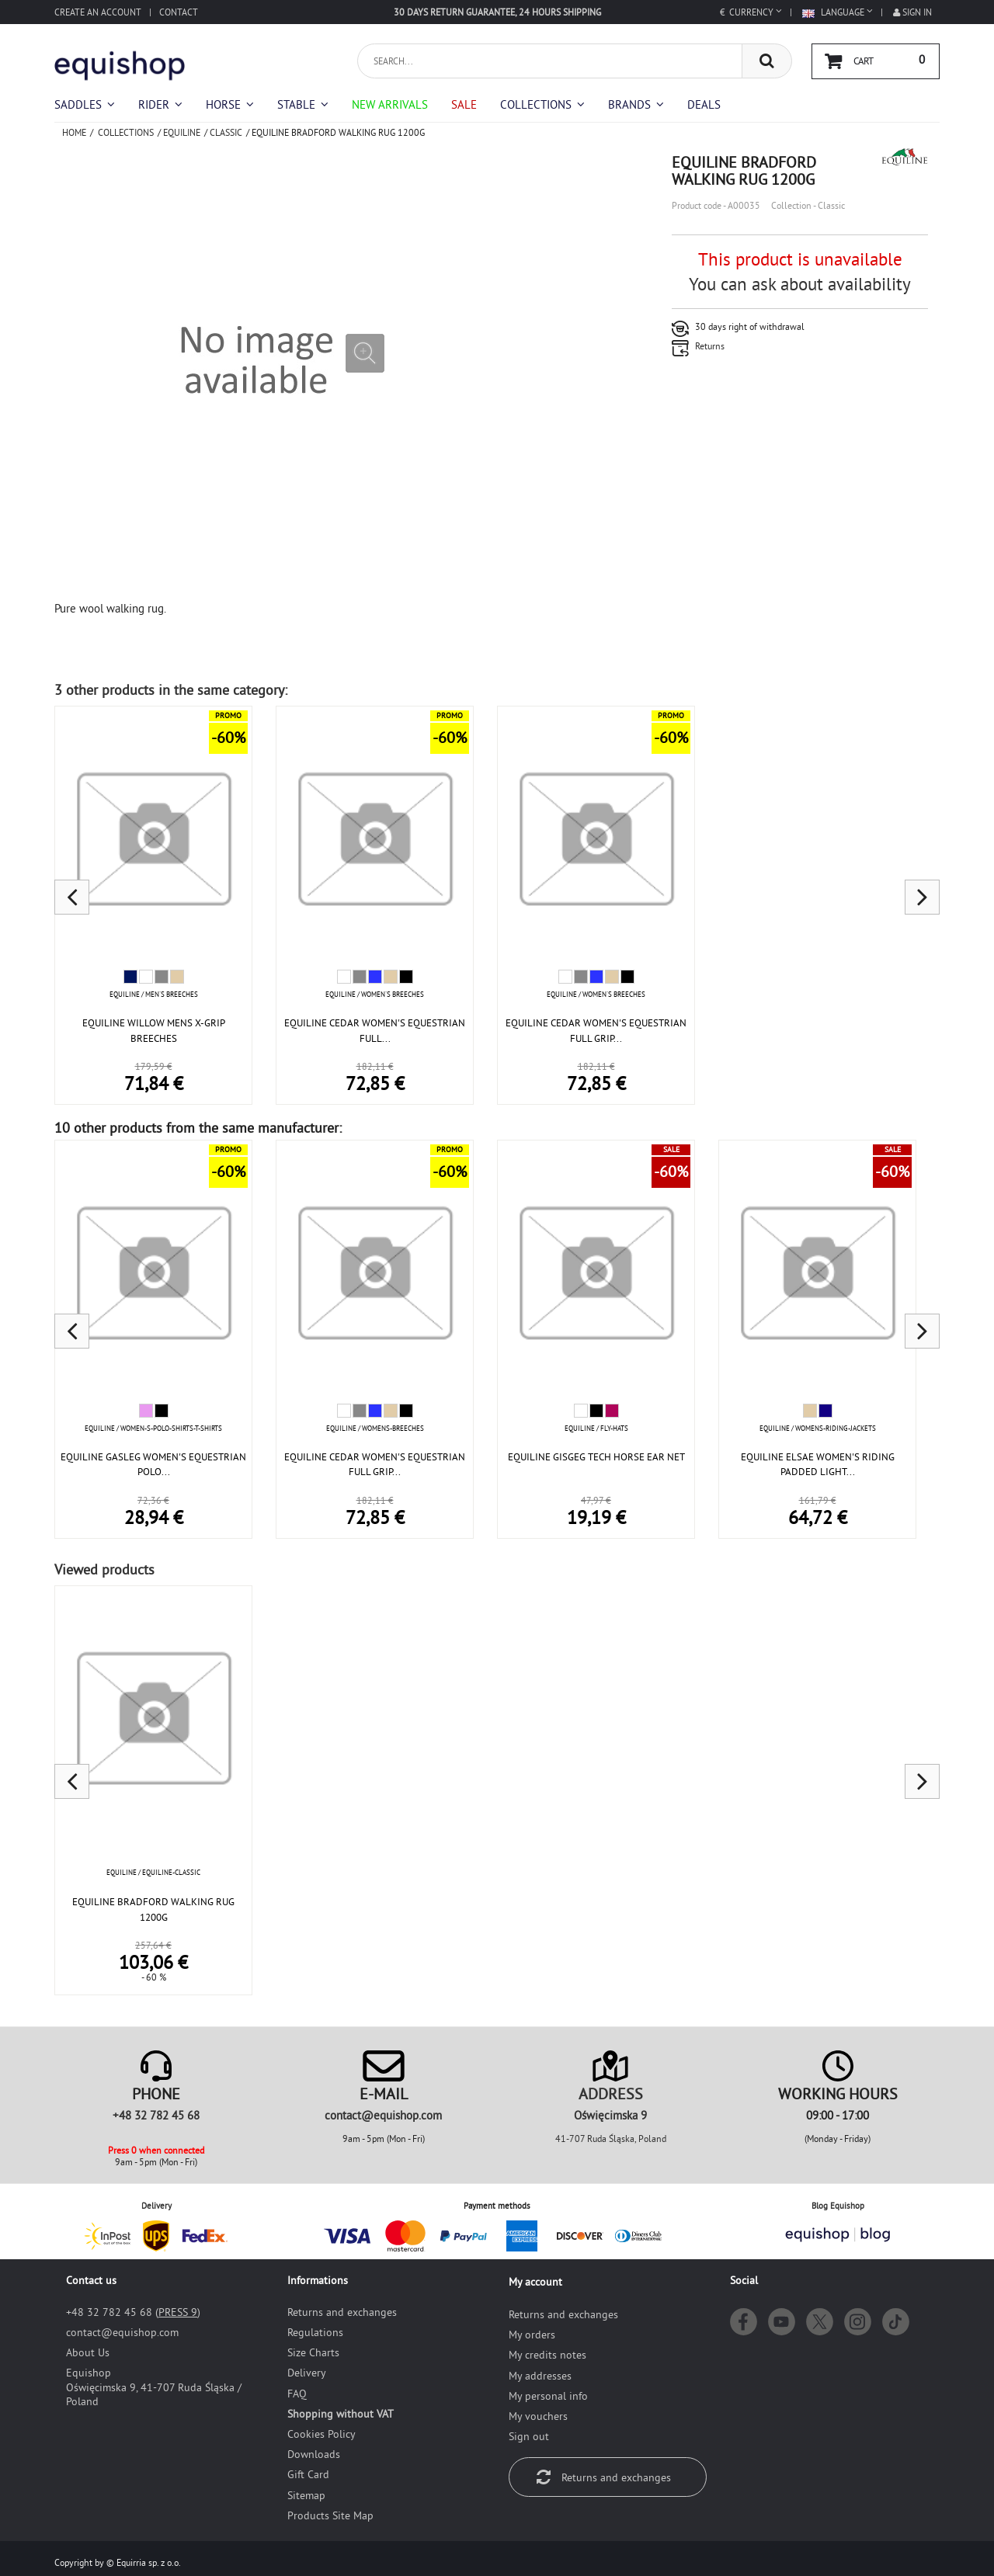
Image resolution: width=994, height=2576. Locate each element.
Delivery (306, 2373)
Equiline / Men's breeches (153, 994)
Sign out (529, 2436)
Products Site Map (330, 2515)
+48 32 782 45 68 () (133, 2312)
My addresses (540, 2376)
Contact (178, 12)
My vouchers (538, 2416)
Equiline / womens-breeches (375, 1428)
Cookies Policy (321, 2434)
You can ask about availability (800, 284)
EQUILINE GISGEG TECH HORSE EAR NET (596, 1456)
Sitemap (306, 2495)
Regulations (315, 2332)
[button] (542, 104)
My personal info (548, 2396)
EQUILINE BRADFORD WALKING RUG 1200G (153, 1909)
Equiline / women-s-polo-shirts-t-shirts (153, 1428)
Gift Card (308, 2474)
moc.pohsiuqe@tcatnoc (383, 2115)
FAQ (297, 2394)
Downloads (313, 2454)
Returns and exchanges (342, 2312)
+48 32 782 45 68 (156, 2115)
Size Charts (313, 2352)
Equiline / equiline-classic (153, 1872)
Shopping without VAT (340, 2414)
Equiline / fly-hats (596, 1428)
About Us (87, 2352)
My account (535, 2282)
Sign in (912, 12)
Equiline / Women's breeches (374, 994)
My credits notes (547, 2355)
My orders (532, 2335)
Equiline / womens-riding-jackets (817, 1428)
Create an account (97, 12)
